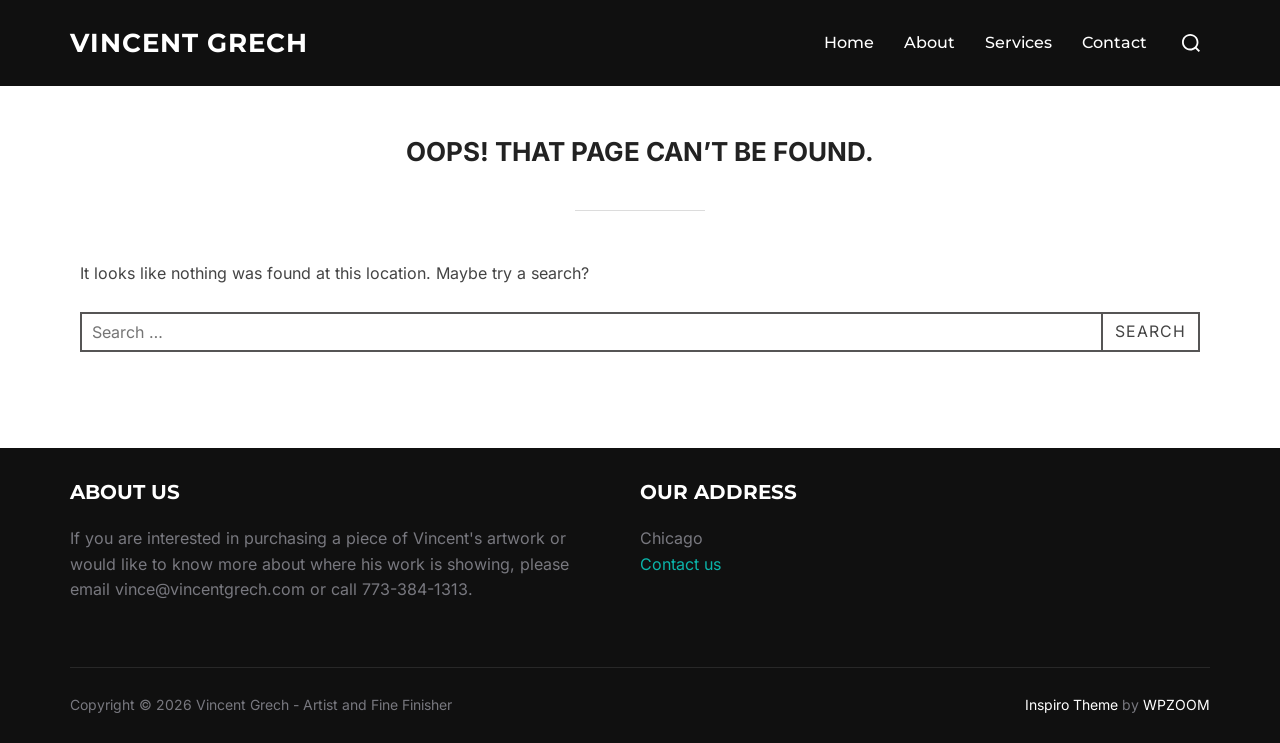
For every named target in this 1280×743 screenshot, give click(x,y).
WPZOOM (1176, 704)
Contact (1114, 42)
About (929, 42)
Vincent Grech (189, 43)
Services (1018, 42)
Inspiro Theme (1071, 704)
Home (849, 42)
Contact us (680, 564)
